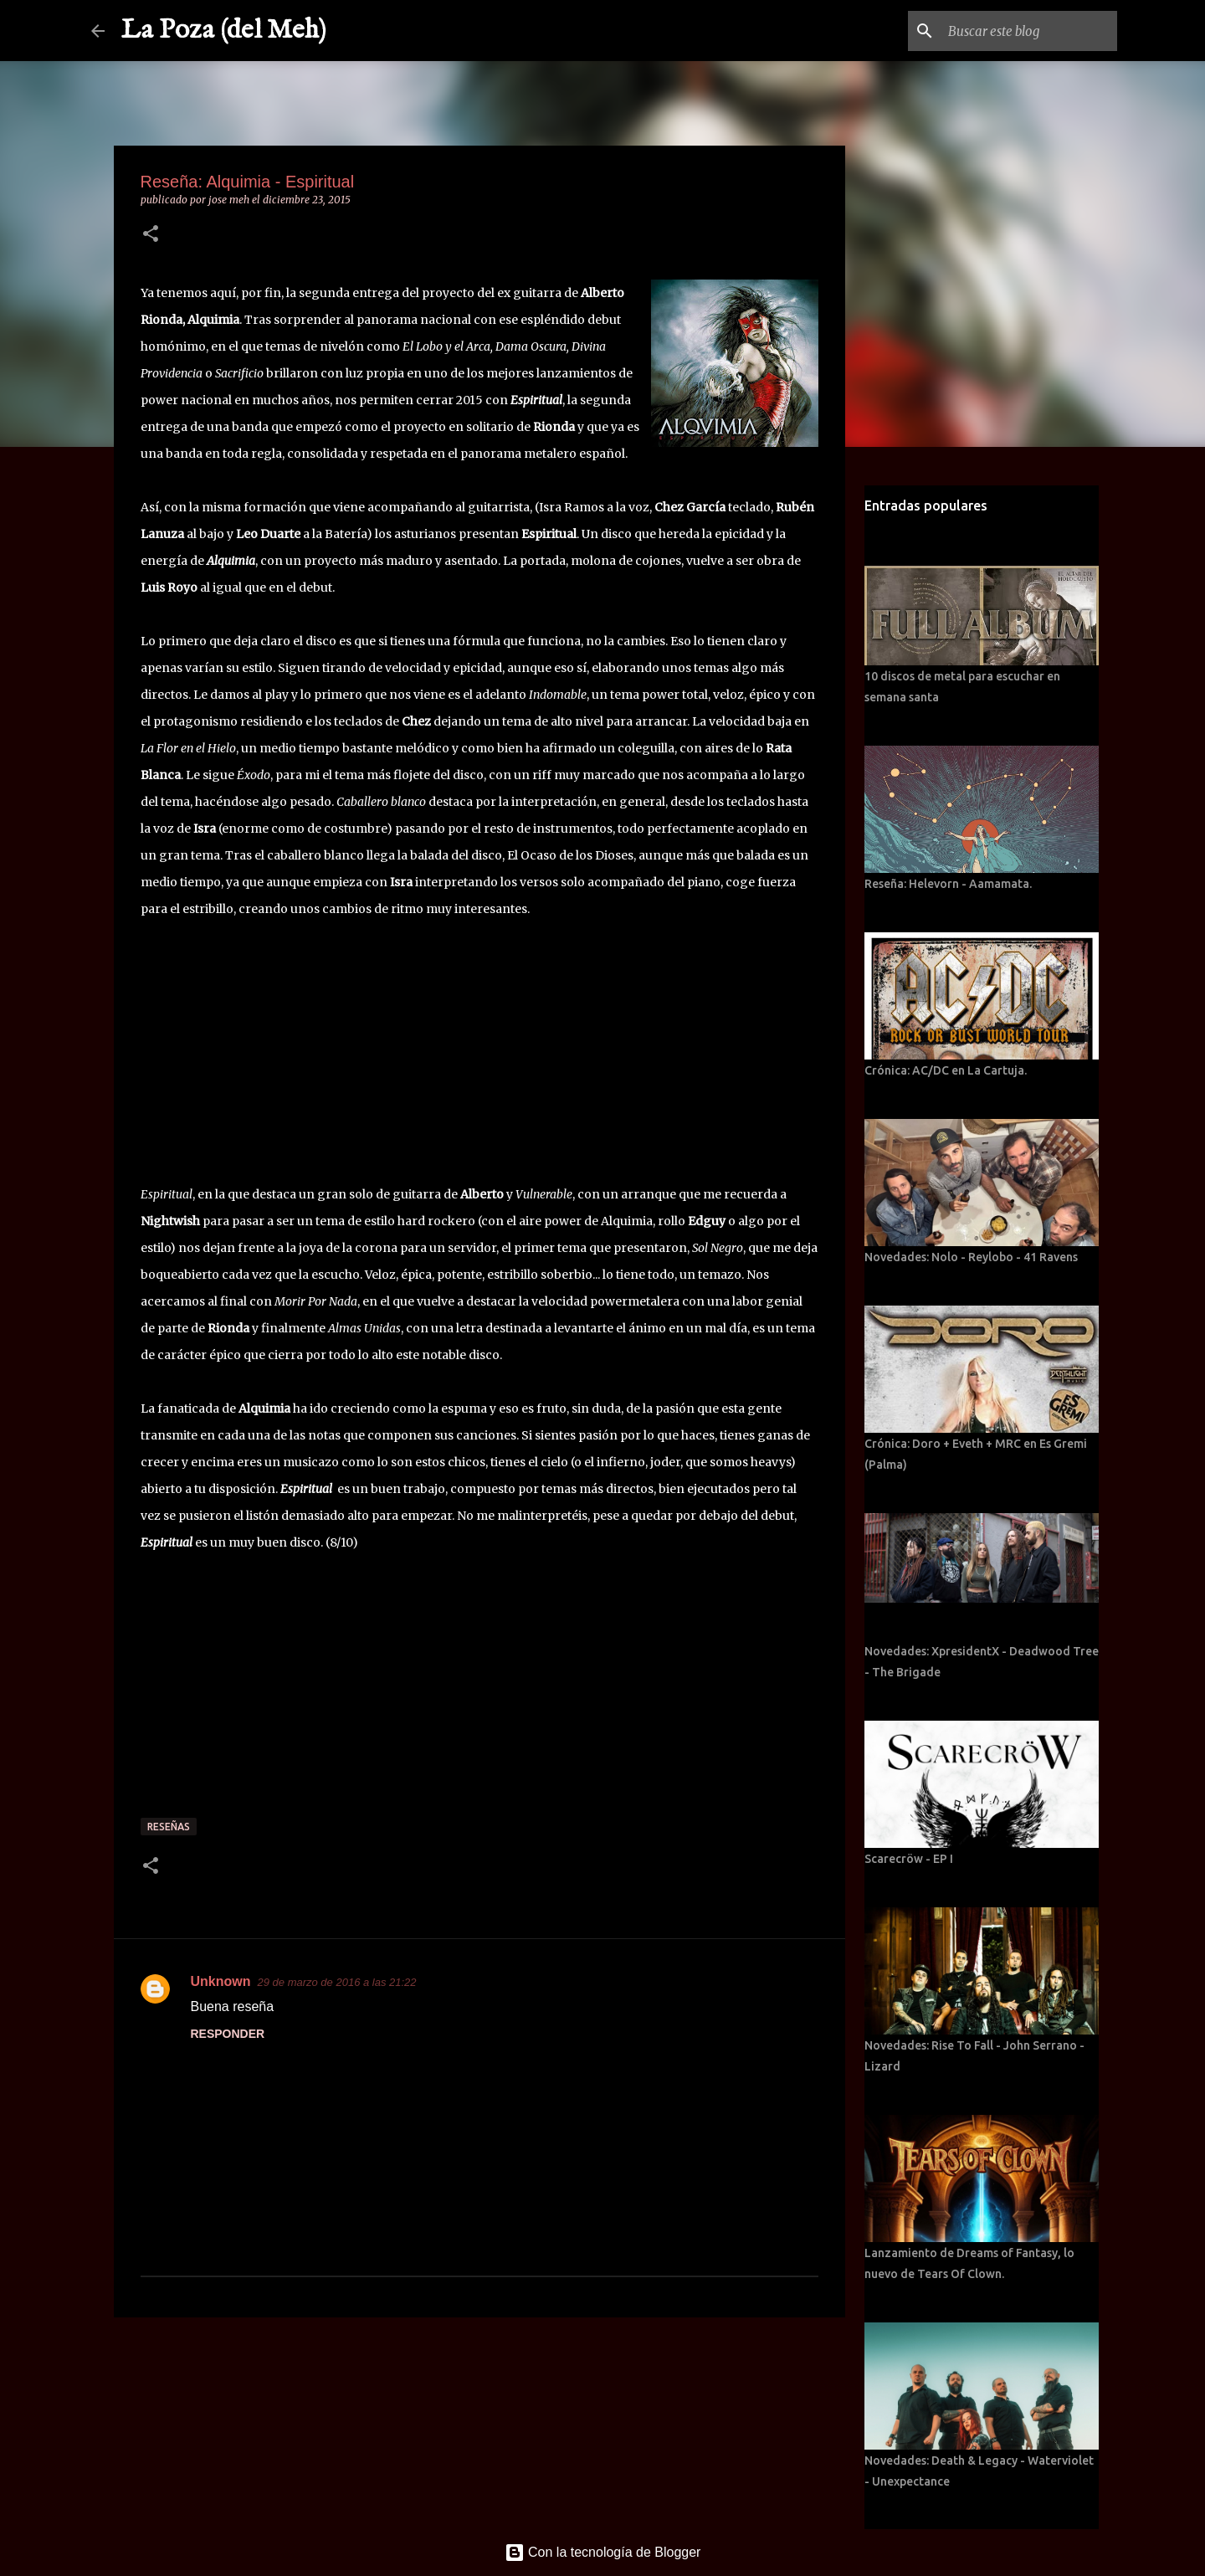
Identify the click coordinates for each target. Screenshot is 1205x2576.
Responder (228, 2033)
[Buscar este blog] (1029, 31)
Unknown (221, 1981)
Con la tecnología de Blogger (603, 2552)
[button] (151, 234)
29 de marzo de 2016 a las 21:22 (337, 1982)
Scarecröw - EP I (908, 1858)
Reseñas (168, 1826)
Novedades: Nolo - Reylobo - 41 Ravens (971, 1257)
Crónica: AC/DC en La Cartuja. (945, 1070)
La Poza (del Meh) (223, 30)
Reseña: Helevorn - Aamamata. (948, 883)
